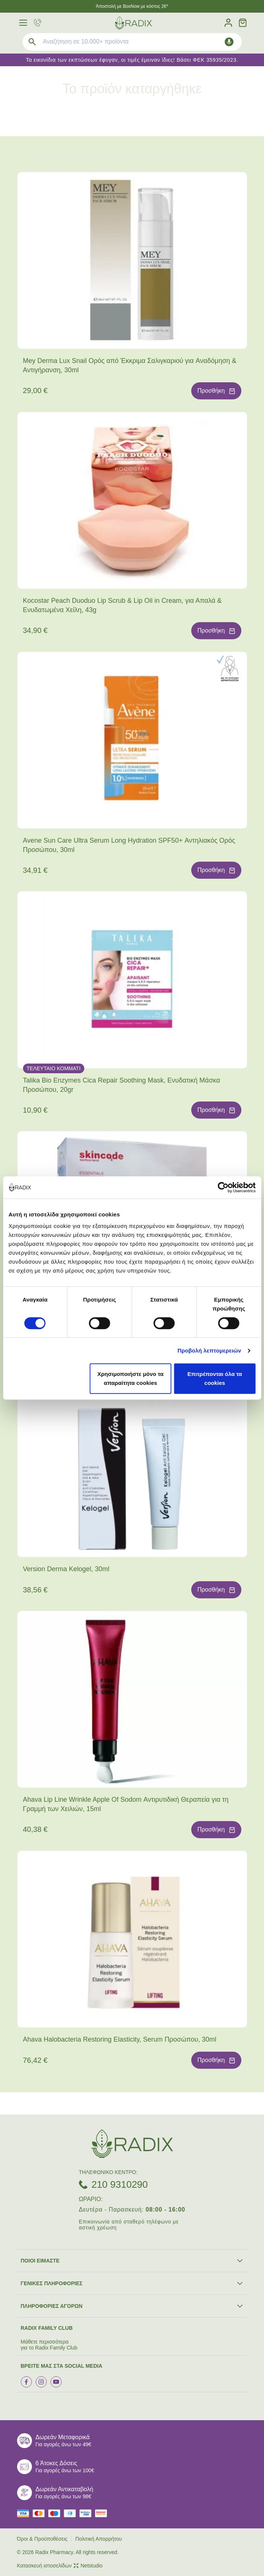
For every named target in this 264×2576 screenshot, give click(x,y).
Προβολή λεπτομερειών (209, 1350)
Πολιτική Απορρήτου (98, 2539)
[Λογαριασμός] (228, 23)
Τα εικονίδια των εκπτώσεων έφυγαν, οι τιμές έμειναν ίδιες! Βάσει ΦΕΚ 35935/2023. (132, 60)
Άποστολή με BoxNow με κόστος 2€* (132, 6)
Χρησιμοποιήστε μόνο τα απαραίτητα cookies (130, 1378)
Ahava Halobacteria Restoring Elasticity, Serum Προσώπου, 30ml (119, 2039)
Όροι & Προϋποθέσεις (42, 2539)
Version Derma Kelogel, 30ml (66, 1569)
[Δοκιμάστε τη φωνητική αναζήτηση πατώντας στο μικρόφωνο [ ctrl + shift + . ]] (229, 42)
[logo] (133, 22)
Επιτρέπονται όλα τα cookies (215, 1378)
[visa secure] (87, 2513)
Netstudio (88, 2566)
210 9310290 (119, 2184)
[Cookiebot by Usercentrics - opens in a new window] (222, 1187)
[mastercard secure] (103, 2513)
